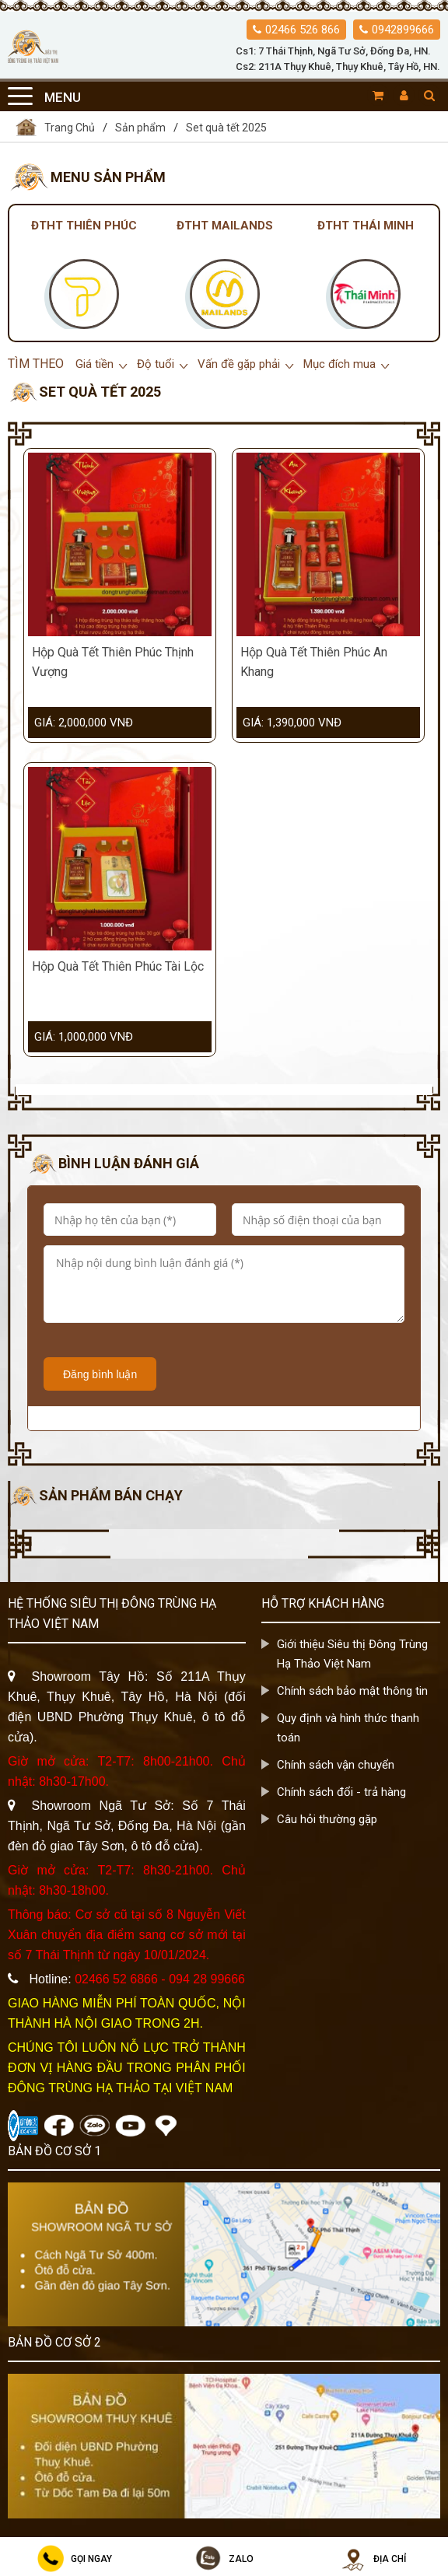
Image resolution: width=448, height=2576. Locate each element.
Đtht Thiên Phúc (84, 226)
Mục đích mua (339, 364)
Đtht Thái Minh (365, 226)
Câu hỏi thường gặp (327, 1819)
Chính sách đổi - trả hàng (341, 1792)
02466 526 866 (302, 30)
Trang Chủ (55, 127)
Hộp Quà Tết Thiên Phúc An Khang (313, 662)
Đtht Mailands (225, 226)
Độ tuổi (155, 364)
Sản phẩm (140, 127)
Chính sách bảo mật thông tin (352, 1691)
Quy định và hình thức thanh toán (348, 1728)
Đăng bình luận (100, 1374)
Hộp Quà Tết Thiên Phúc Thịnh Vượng (113, 662)
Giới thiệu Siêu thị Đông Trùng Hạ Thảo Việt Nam (352, 1654)
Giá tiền (94, 364)
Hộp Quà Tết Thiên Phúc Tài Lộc (118, 966)
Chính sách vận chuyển (335, 1765)
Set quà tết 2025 (226, 127)
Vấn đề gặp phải (239, 364)
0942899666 (403, 30)
